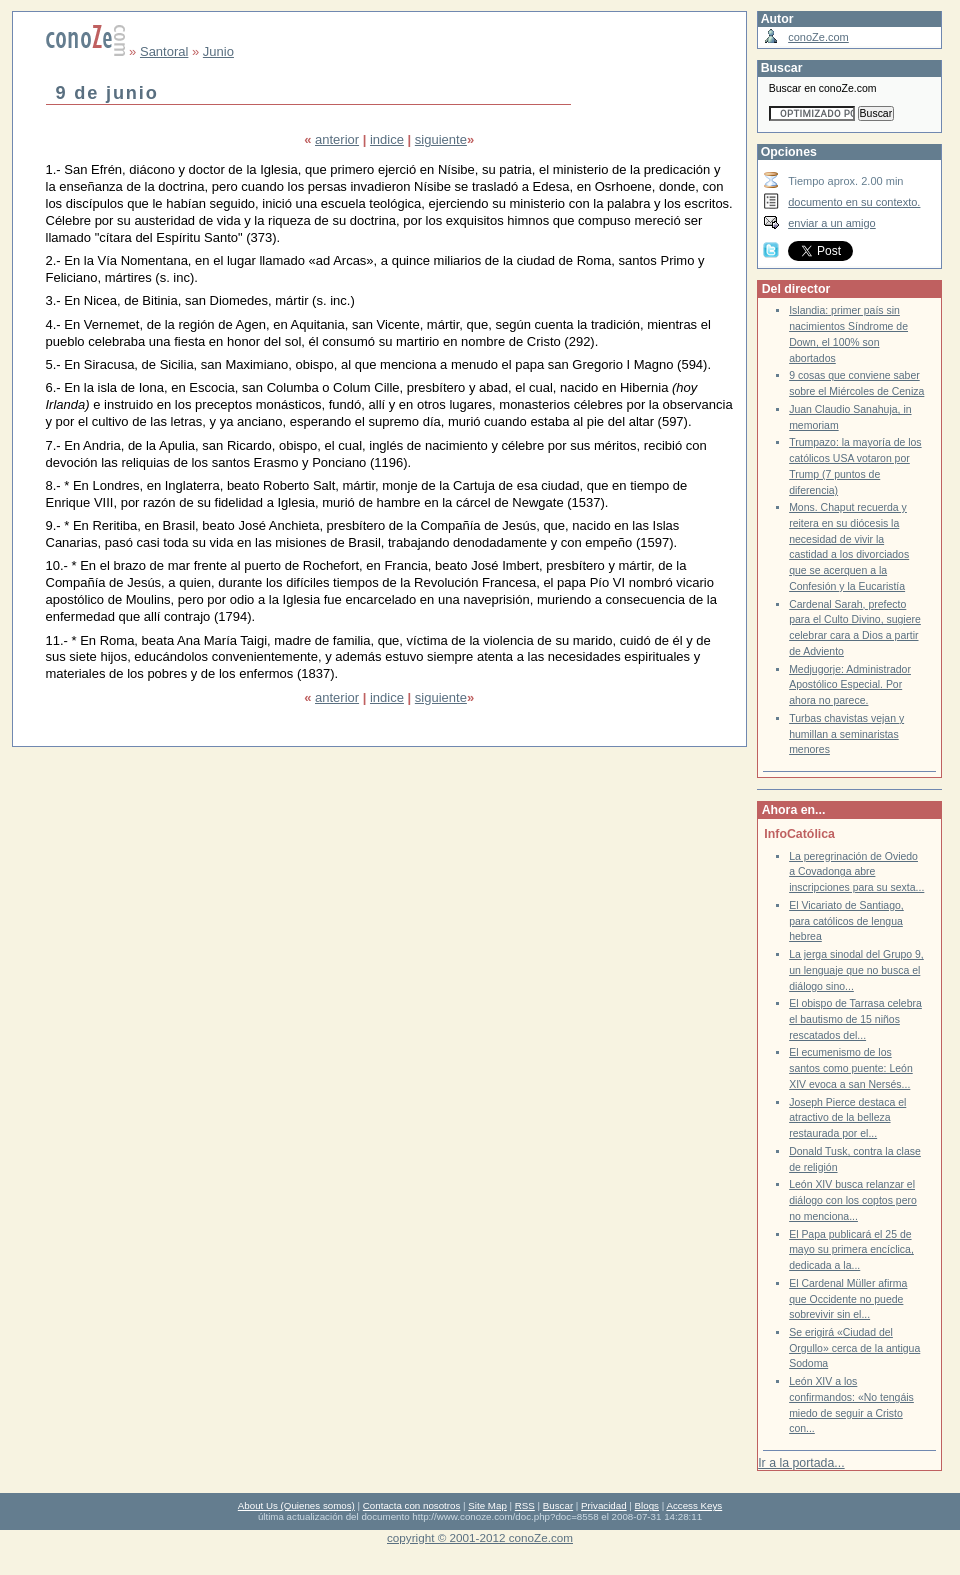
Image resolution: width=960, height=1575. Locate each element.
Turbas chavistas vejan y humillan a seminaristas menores (846, 734)
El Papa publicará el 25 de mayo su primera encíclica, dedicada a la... (851, 1250)
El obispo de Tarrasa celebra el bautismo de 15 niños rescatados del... (855, 1019)
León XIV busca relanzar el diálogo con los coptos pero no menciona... (853, 1200)
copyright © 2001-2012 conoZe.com (480, 1537)
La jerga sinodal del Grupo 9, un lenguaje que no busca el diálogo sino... (856, 970)
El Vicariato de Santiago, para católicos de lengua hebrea (846, 921)
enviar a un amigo (832, 223)
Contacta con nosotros (412, 1505)
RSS (525, 1505)
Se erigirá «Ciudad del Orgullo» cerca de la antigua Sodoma (854, 1348)
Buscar (558, 1505)
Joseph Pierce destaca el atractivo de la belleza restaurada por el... (847, 1118)
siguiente (441, 139)
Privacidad (604, 1505)
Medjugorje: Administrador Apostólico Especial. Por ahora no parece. (850, 685)
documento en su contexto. (854, 202)
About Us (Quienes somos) (296, 1505)
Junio (218, 51)
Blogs (647, 1505)
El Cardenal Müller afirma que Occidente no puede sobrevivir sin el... (848, 1299)
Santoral (164, 51)
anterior (337, 139)
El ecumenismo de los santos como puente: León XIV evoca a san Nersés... (851, 1068)
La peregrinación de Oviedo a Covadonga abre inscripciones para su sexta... (856, 872)
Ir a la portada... (801, 1463)
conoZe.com (818, 37)
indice (387, 139)
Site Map (487, 1505)
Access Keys (694, 1505)
